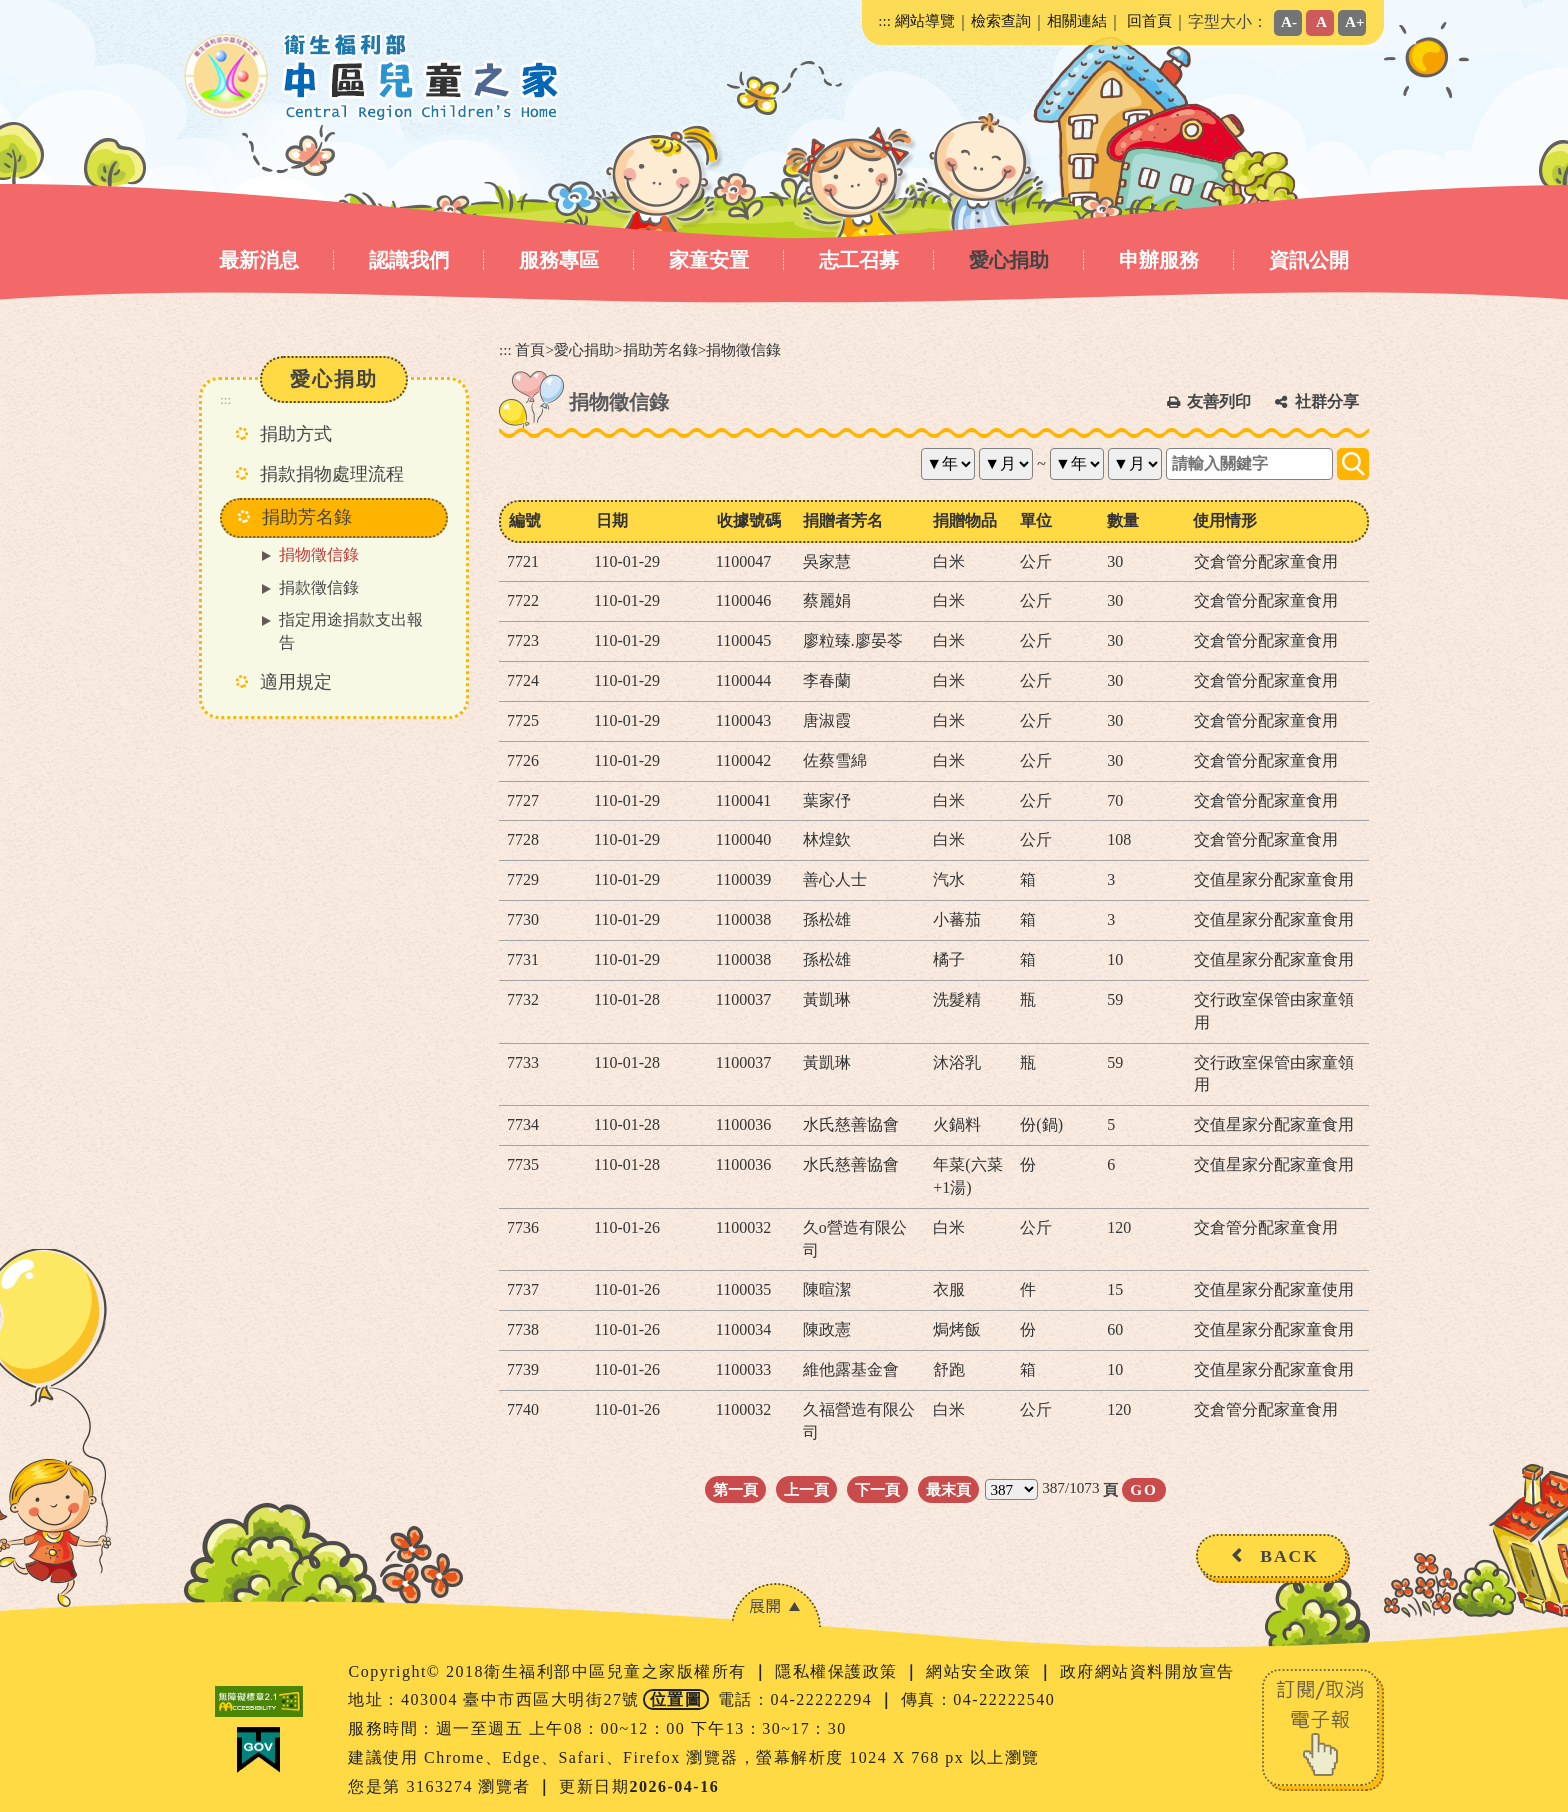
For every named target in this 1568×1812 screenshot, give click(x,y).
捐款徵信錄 (319, 587)
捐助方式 (296, 434)
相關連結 (1077, 20)
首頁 (530, 349)
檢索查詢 (1001, 20)
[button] (776, 1605)
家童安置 (709, 260)
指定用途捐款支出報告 (351, 631)
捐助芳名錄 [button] (307, 517)
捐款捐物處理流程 (332, 474)
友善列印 (1219, 401)
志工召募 (859, 260)
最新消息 (259, 260)
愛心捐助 (1009, 260)
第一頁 (735, 1489)
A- (1289, 21)
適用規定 (296, 682)
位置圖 (676, 1699)
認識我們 (409, 260)
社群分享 (1327, 401)
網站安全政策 (981, 1671)
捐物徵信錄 (319, 554)
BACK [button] (1289, 1556)
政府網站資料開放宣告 (1147, 1671)
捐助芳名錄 (660, 349)
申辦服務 (1159, 260)
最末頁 (948, 1489)
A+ (1355, 21)
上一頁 (806, 1489)
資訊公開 (1309, 260)
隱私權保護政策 (839, 1671)
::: (884, 20)
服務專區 (559, 260)
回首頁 (1149, 20)
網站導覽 (925, 20)
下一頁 (877, 1489)
